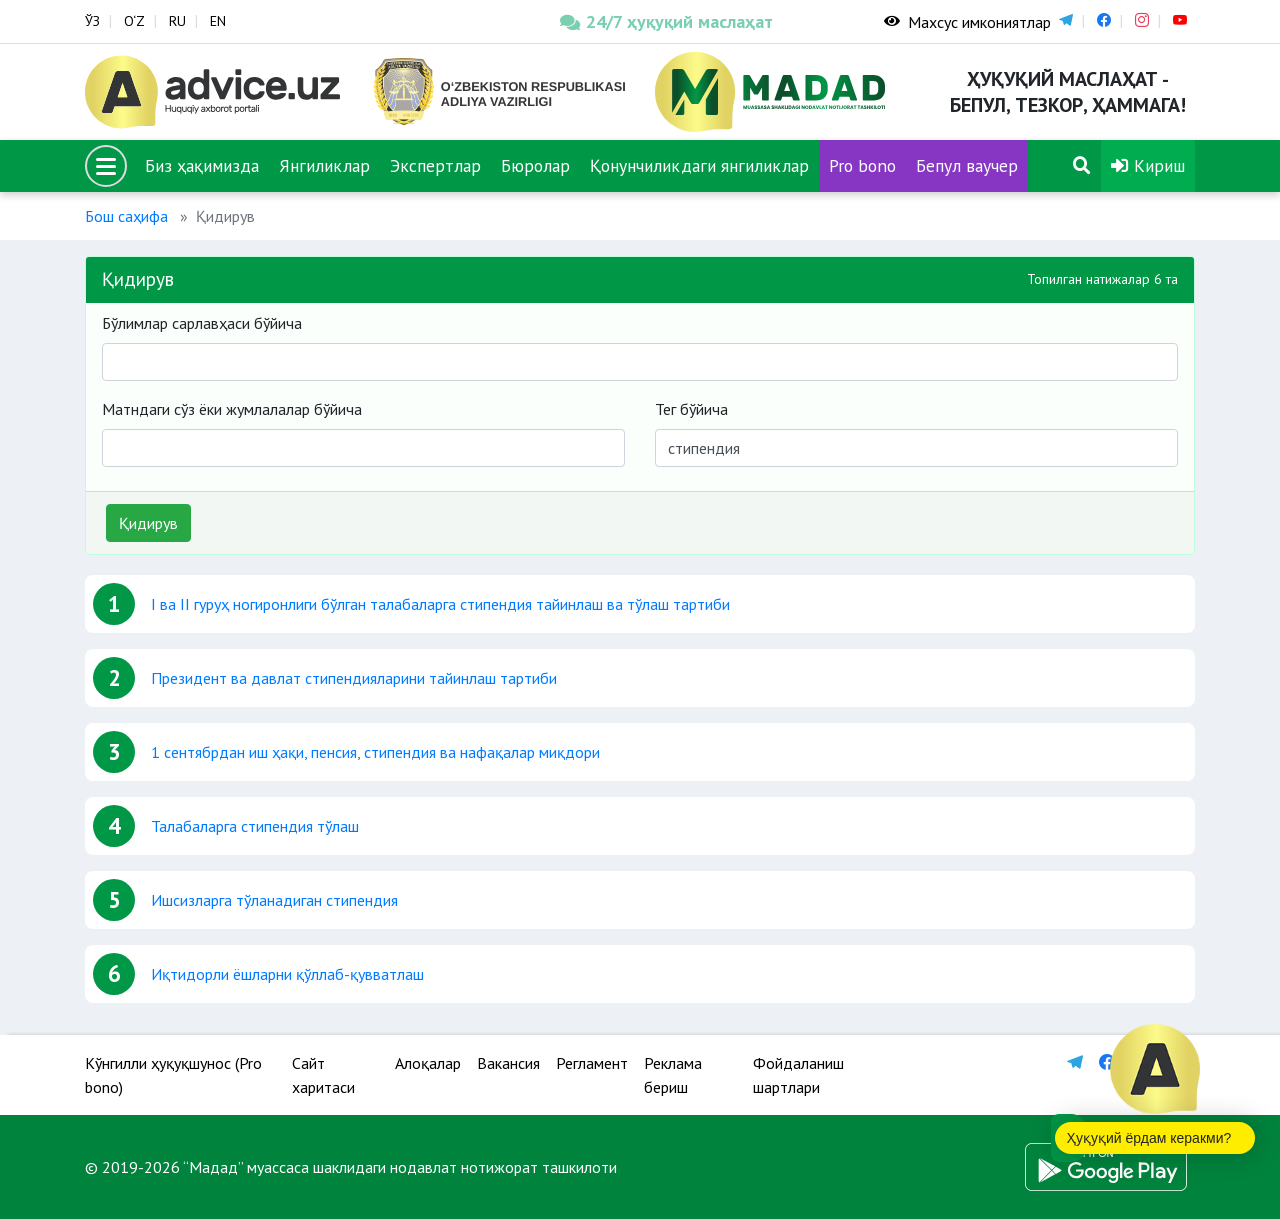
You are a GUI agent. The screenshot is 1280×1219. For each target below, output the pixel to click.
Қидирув (148, 523)
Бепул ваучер (967, 165)
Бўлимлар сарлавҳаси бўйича (202, 323)
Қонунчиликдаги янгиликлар (699, 165)
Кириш (1148, 165)
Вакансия (508, 1063)
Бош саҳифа (126, 216)
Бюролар (535, 165)
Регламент (592, 1063)
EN (218, 21)
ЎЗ (92, 21)
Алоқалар (428, 1063)
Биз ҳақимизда (202, 165)
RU (177, 21)
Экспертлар (435, 165)
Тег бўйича (691, 409)
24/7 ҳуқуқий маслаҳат (666, 21)
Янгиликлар (324, 165)
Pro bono (862, 165)
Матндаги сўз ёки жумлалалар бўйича (232, 409)
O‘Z (134, 21)
